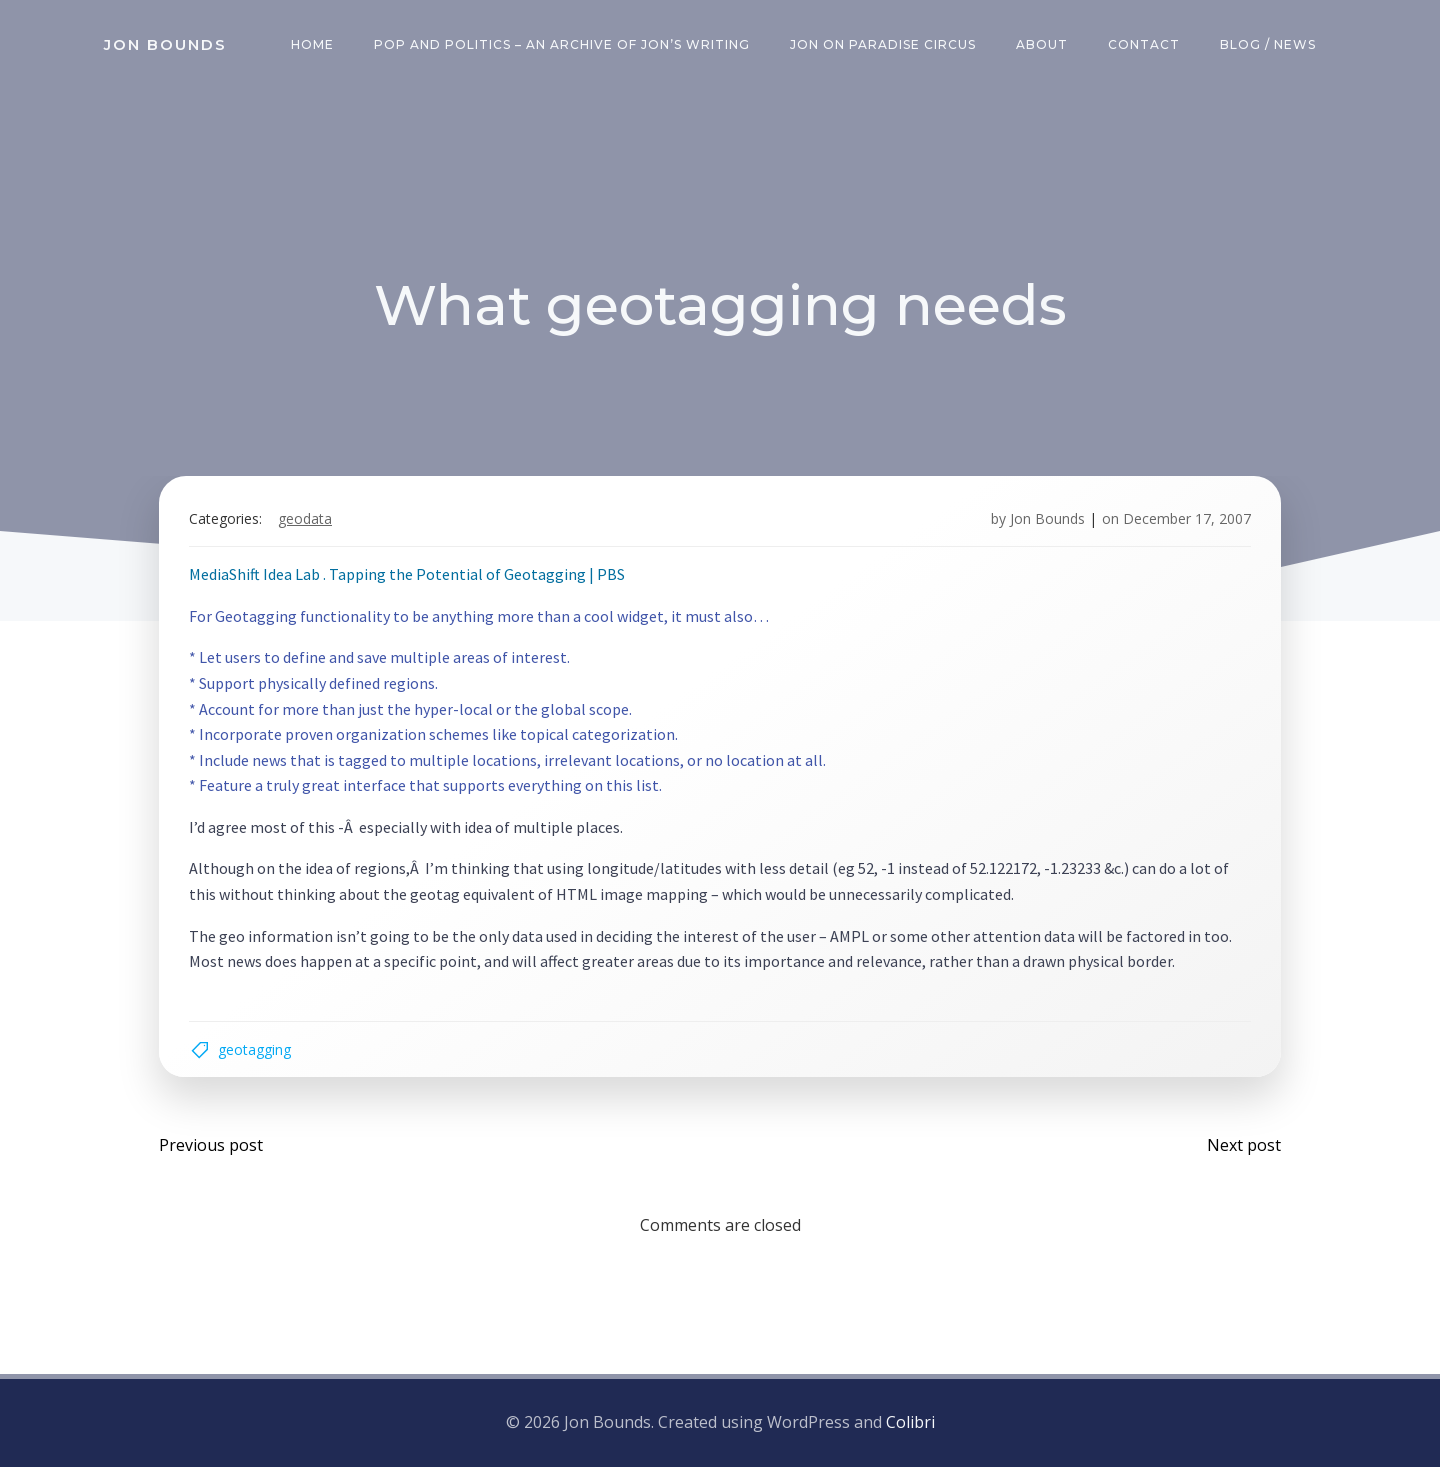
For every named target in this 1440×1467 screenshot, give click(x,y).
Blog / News (1268, 44)
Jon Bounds (1047, 518)
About (1042, 44)
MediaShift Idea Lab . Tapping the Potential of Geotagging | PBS (407, 574)
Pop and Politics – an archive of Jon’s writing (562, 44)
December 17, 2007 (1187, 518)
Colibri (910, 1422)
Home (312, 44)
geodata (305, 518)
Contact (1144, 44)
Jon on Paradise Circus (883, 44)
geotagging (254, 1049)
